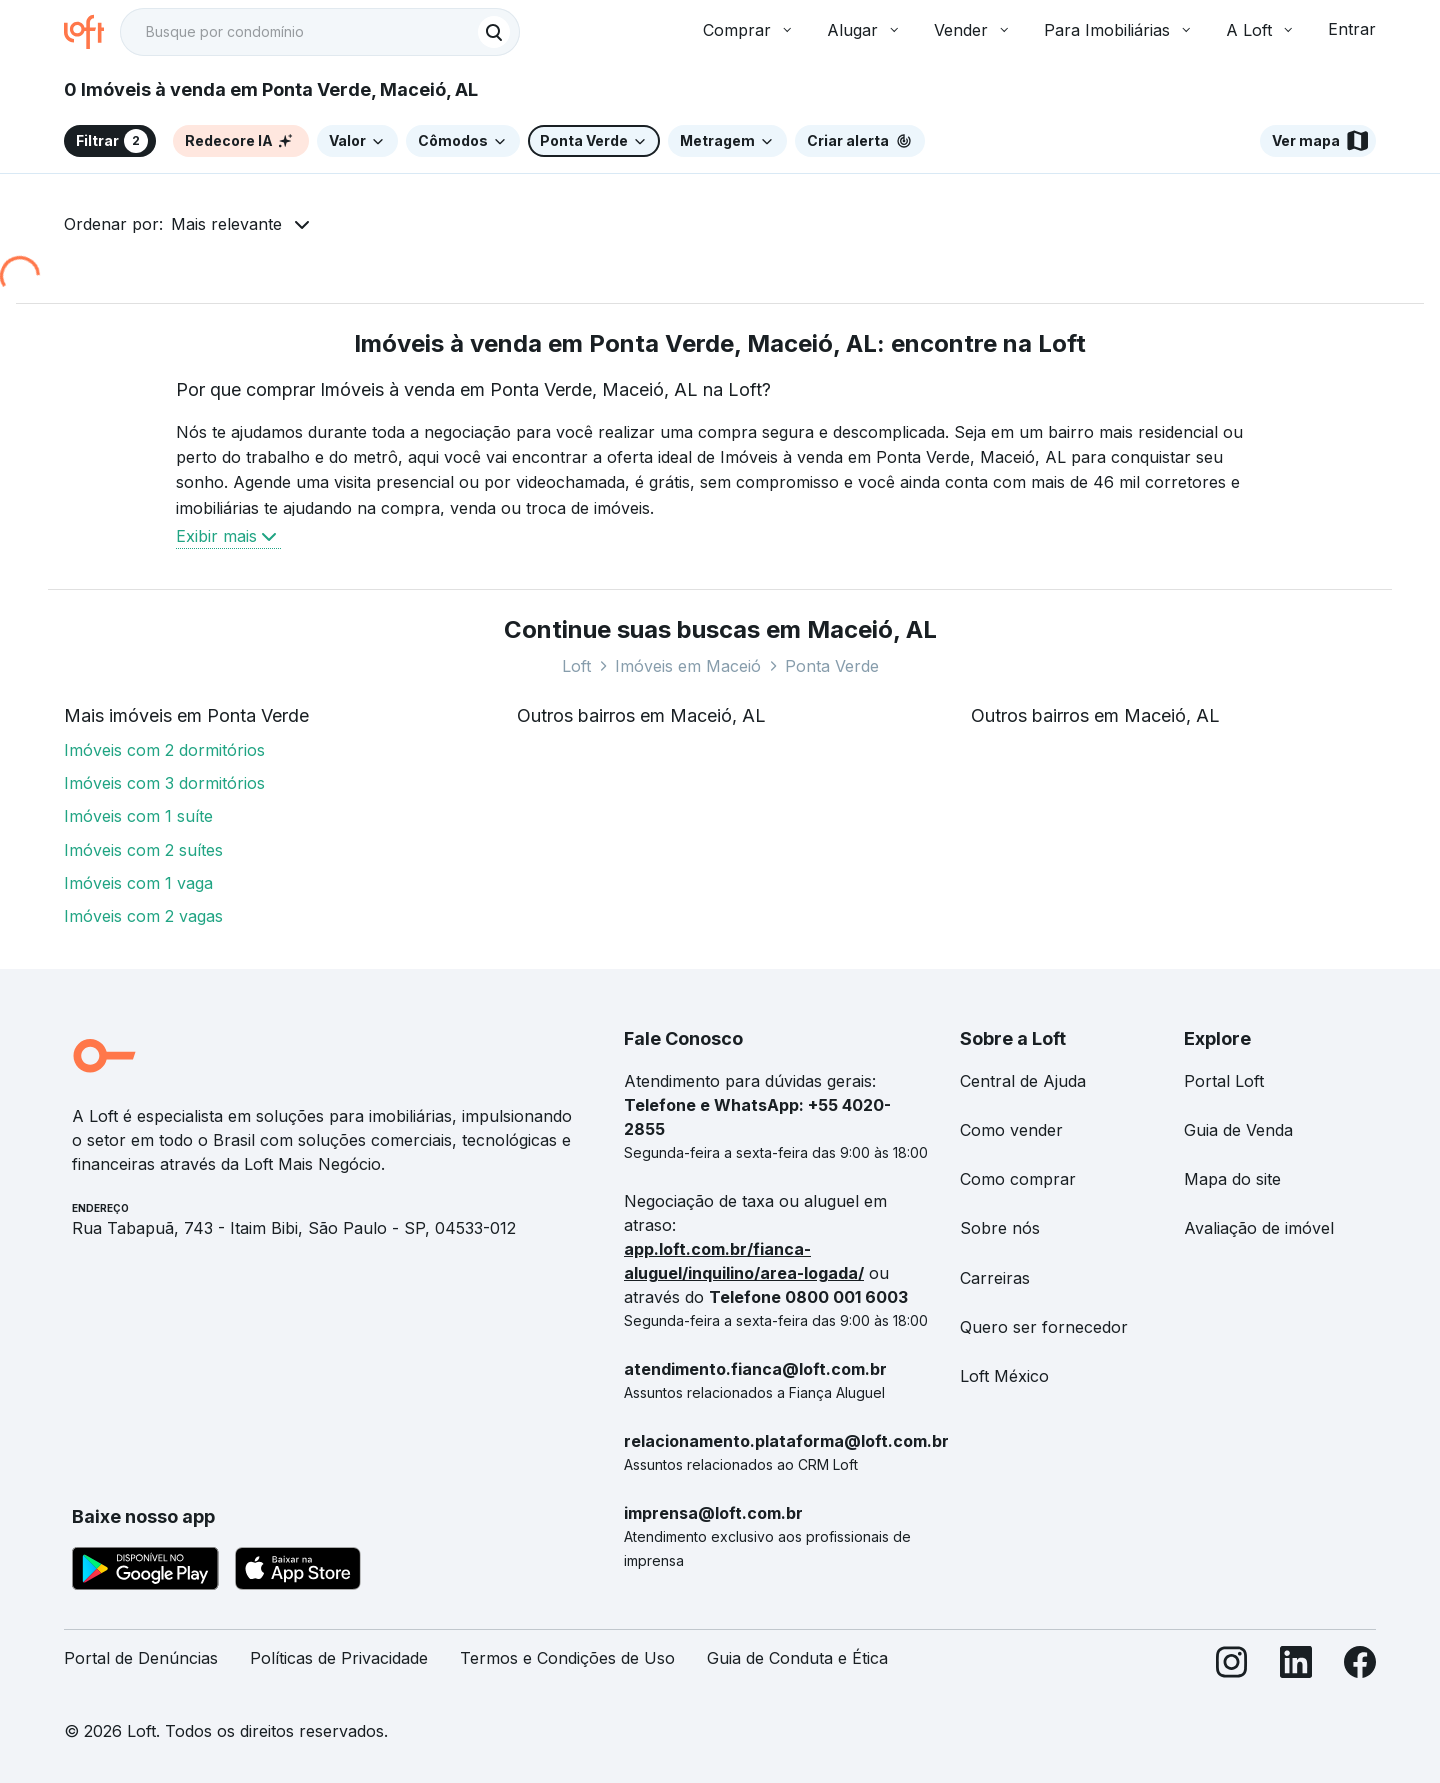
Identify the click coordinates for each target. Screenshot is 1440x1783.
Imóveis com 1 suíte (138, 816)
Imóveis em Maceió (688, 666)
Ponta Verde (832, 666)
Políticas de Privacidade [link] (339, 1658)
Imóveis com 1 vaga (138, 883)
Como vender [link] (1011, 1130)
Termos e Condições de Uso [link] (567, 1658)
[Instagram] (1232, 1666)
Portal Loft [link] (1224, 1081)
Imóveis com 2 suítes (143, 850)
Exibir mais (228, 536)
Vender (973, 30)
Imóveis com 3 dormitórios (164, 783)
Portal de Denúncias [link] (141, 1658)
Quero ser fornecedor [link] (1044, 1327)
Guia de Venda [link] (1238, 1130)
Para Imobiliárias (1119, 30)
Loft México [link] (1004, 1376)
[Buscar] (494, 32)
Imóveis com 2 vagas (143, 916)
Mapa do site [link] (1232, 1179)
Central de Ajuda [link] (1023, 1081)
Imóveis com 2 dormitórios (164, 750)
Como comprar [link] (1018, 1179)
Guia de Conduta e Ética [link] (797, 1658)
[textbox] (320, 32)
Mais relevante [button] (226, 224)
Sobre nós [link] (1000, 1228)
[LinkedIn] (1296, 1666)
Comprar (749, 30)
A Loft (1261, 30)
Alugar (864, 30)
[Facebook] (1360, 1666)
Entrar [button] (1352, 29)
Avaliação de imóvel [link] (1259, 1228)
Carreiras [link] (995, 1278)
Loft (576, 666)
